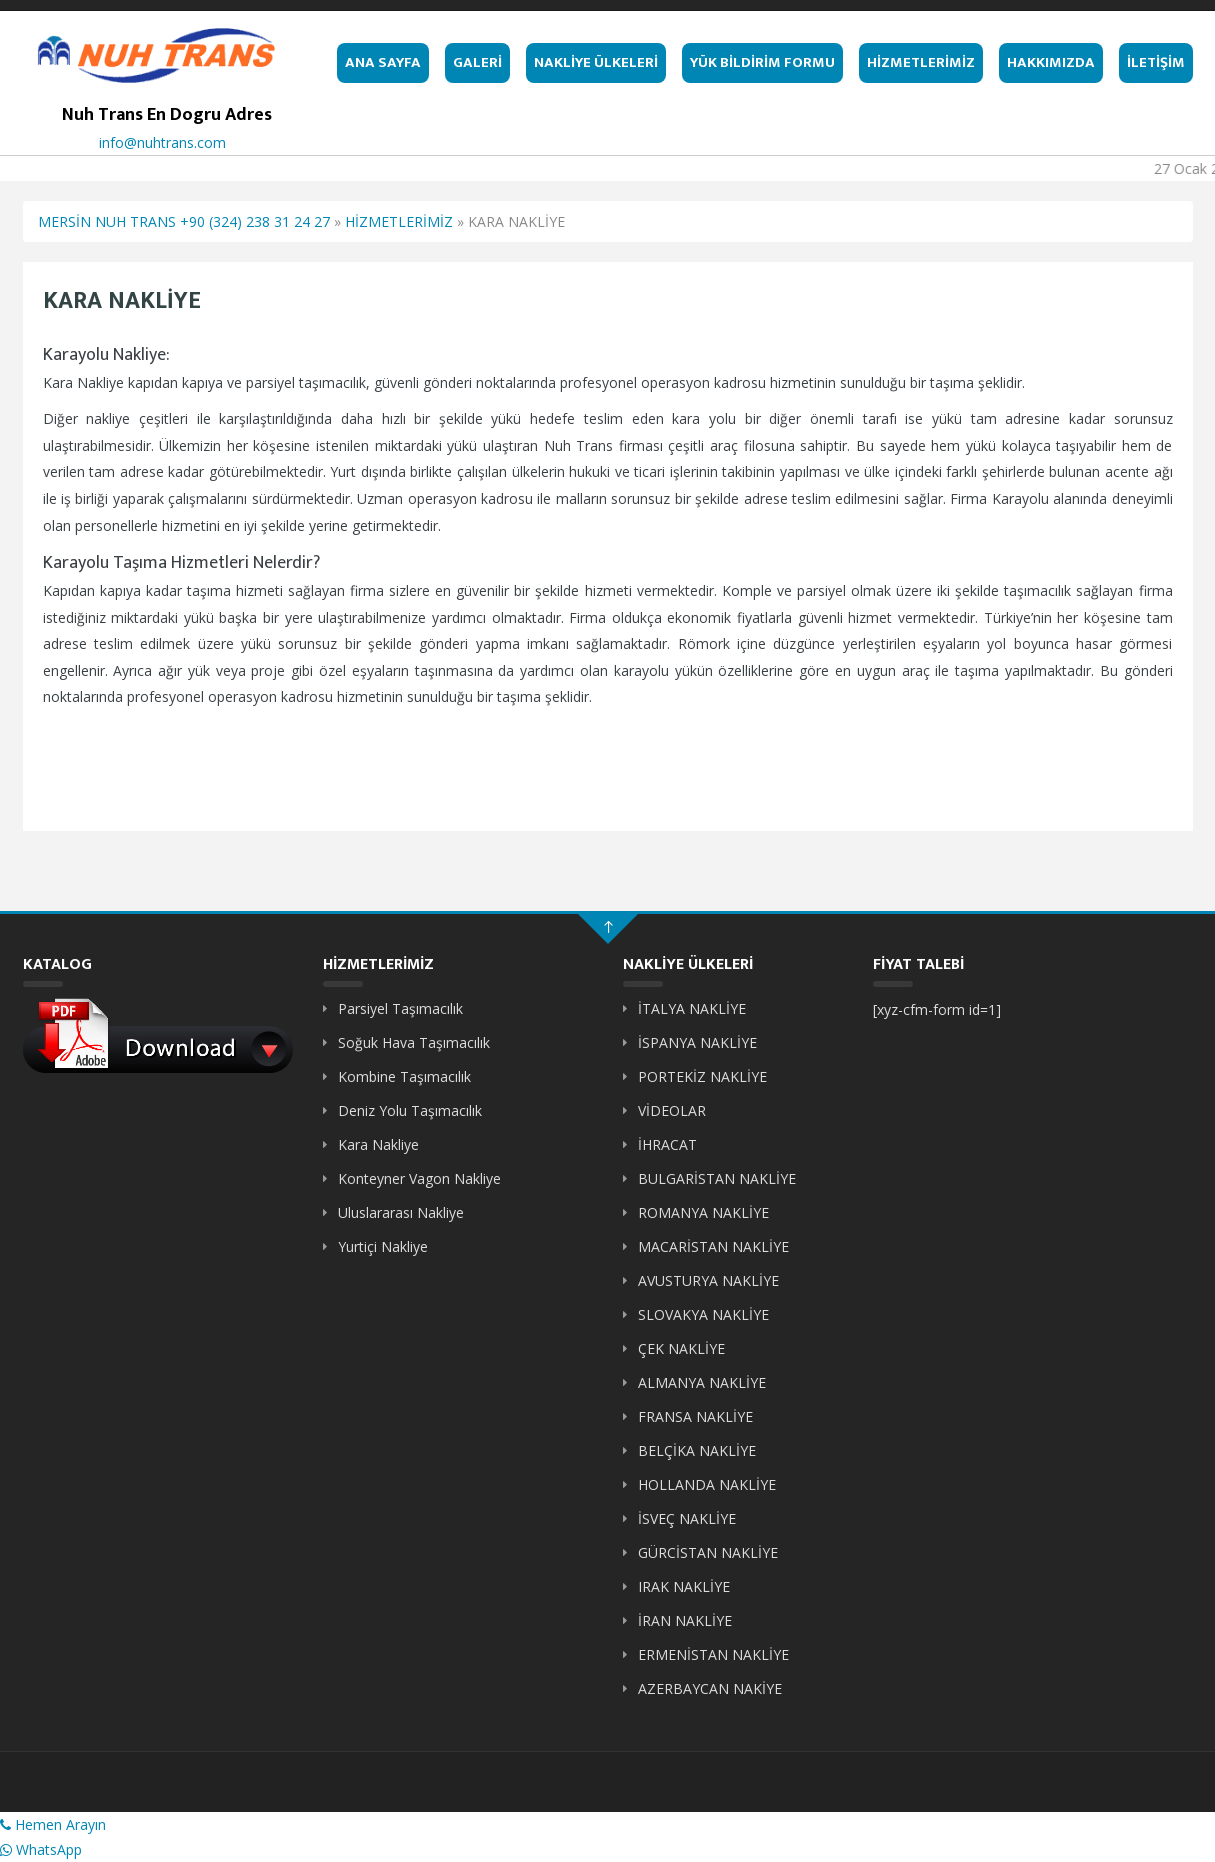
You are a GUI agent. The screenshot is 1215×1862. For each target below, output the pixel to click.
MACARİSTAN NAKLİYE (713, 1246)
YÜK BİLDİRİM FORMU (762, 62)
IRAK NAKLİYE (684, 1586)
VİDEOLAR (672, 1110)
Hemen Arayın (53, 1824)
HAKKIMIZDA (1051, 62)
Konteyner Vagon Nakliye (419, 1178)
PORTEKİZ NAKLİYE (702, 1076)
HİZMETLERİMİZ (921, 62)
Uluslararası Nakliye (401, 1212)
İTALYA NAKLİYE (692, 1008)
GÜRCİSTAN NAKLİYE (708, 1552)
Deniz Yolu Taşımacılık (410, 1110)
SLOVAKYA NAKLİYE (703, 1314)
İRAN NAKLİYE (685, 1620)
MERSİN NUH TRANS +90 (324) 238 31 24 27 (184, 221)
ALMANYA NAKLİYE (702, 1382)
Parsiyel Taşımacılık (400, 1008)
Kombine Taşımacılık (404, 1076)
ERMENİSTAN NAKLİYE (713, 1654)
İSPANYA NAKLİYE (697, 1042)
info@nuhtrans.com (162, 142)
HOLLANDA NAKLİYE (707, 1484)
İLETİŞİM (1156, 62)
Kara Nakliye (378, 1144)
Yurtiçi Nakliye (383, 1246)
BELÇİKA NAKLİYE (697, 1450)
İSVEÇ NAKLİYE (687, 1518)
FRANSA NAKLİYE (695, 1416)
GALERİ (477, 62)
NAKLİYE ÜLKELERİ (596, 62)
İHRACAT (667, 1144)
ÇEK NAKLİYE (681, 1348)
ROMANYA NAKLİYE (703, 1212)
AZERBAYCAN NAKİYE (710, 1688)
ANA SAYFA (383, 62)
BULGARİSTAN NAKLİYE (717, 1178)
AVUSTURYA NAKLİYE (708, 1280)
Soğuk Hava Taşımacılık (414, 1042)
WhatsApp (41, 1849)
